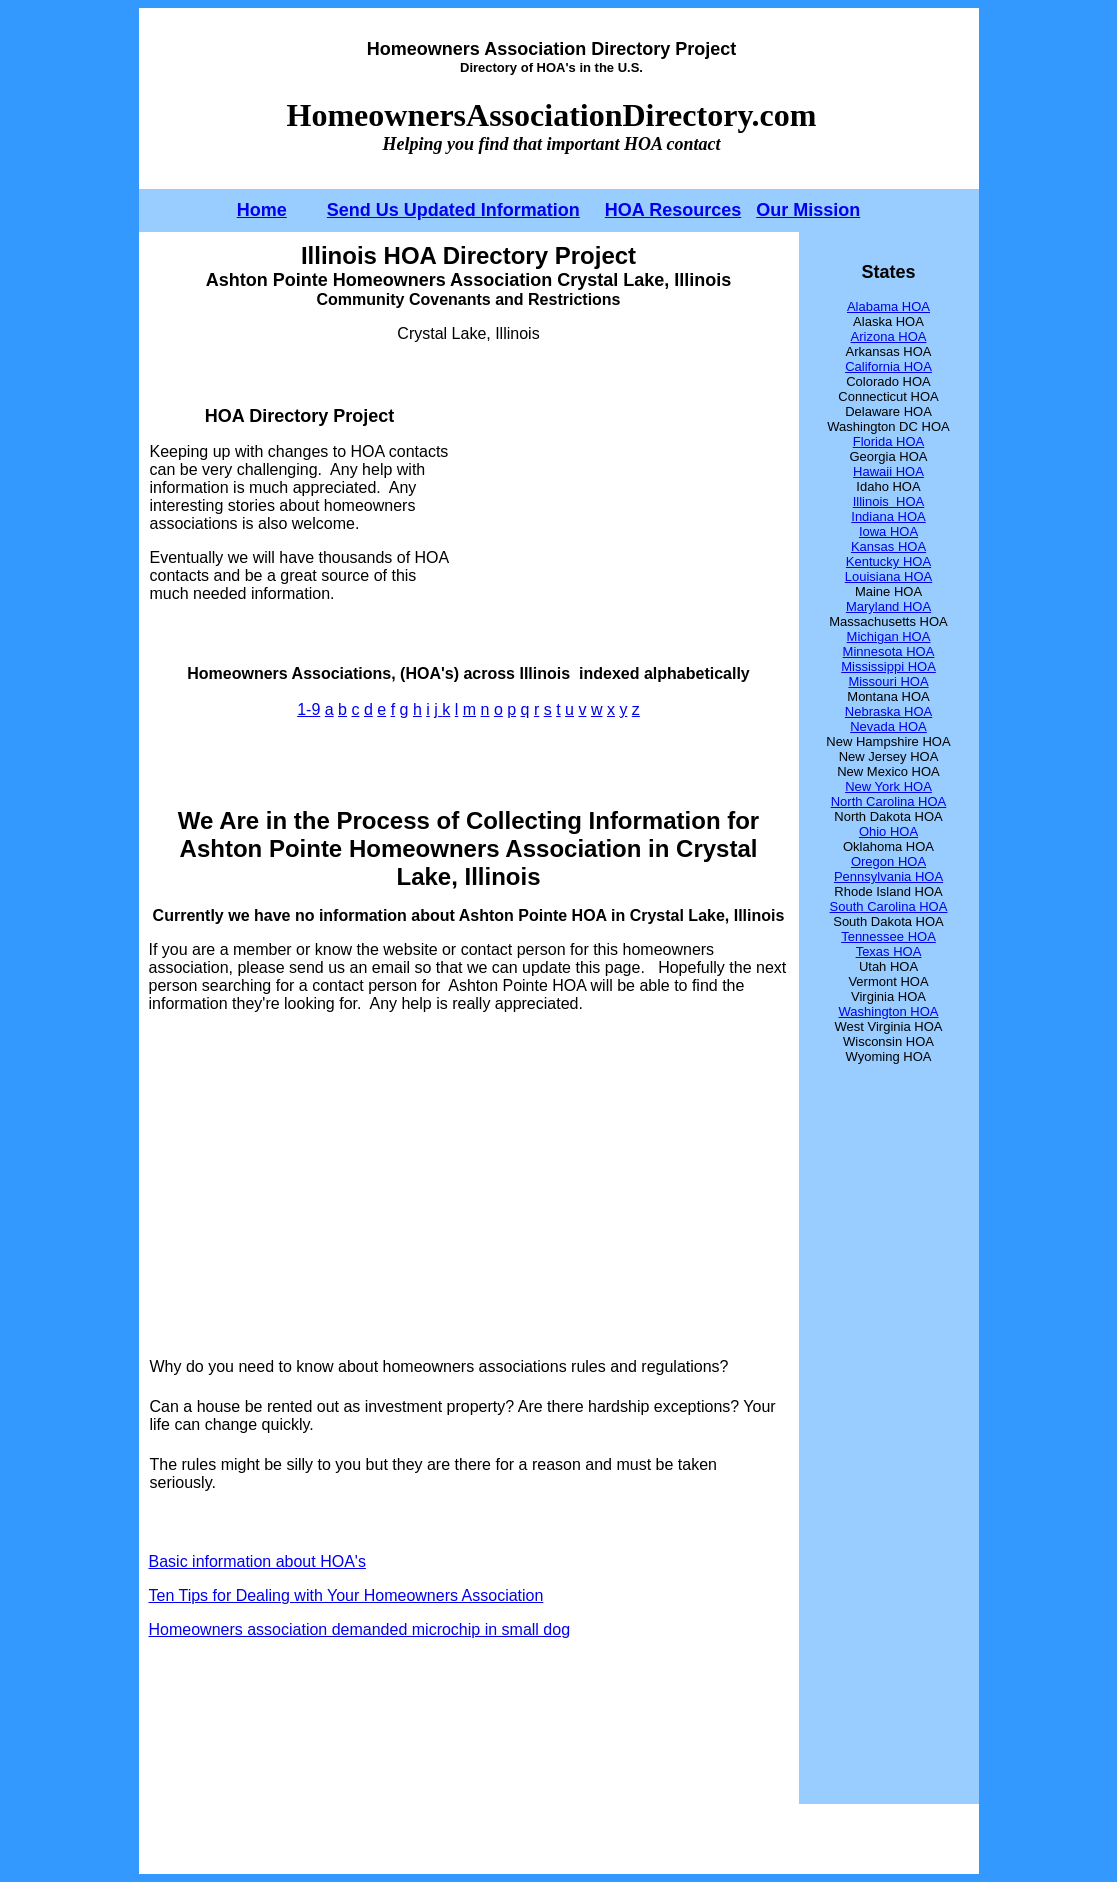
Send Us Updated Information (453, 210)
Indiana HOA (888, 516)
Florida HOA (889, 441)
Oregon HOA (888, 861)
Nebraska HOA (888, 711)
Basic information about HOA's (257, 1561)
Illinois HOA (889, 501)
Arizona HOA (889, 336)
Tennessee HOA (888, 936)
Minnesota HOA (889, 651)
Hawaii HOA (888, 471)
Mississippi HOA (888, 666)
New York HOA (888, 786)
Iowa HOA (888, 531)
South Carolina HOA (889, 906)
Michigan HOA (889, 636)
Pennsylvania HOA (888, 876)
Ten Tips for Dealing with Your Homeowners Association (346, 1595)
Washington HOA (889, 1011)
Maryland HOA (888, 606)
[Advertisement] (620, 504)
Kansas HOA (888, 546)
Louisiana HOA (888, 576)
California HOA (888, 366)
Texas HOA (889, 951)
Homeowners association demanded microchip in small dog (360, 1629)
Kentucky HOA (888, 561)
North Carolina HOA (889, 801)
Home (262, 210)
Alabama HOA (888, 306)
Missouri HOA (888, 681)
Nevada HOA (888, 726)
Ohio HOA (888, 831)
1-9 (308, 709)
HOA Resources (673, 210)
